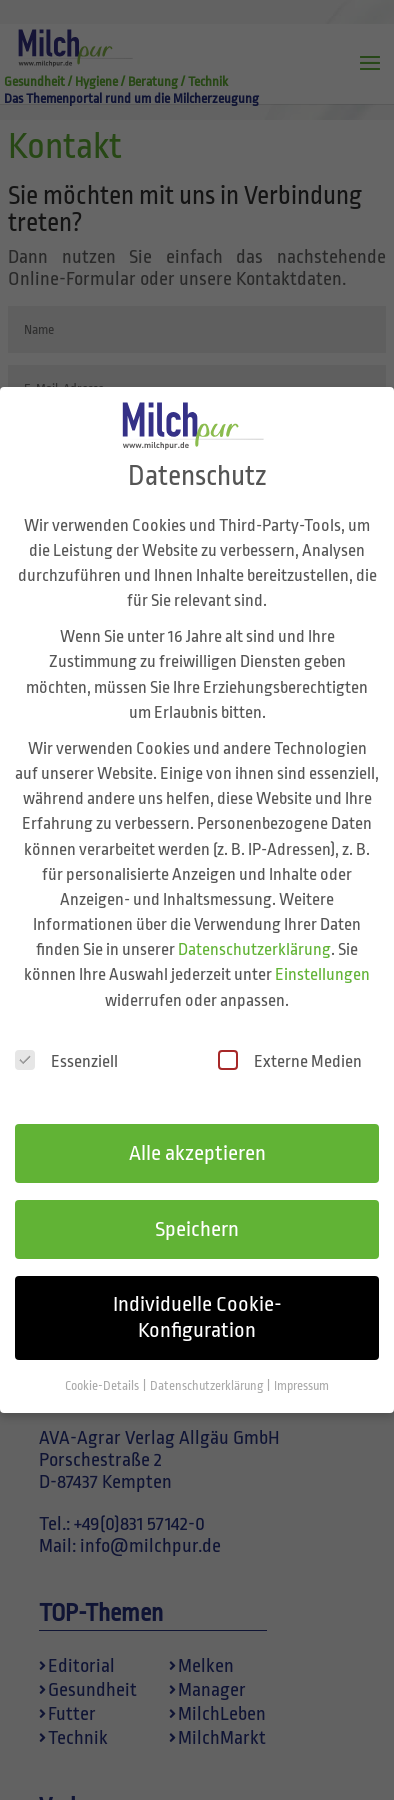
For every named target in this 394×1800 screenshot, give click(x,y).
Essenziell (66, 1043)
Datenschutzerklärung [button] (207, 1369)
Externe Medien (290, 1043)
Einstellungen (322, 958)
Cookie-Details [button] (103, 1369)
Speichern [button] (197, 1212)
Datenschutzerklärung (254, 932)
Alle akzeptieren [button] (197, 1136)
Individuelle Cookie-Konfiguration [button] (197, 1300)
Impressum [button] (301, 1369)
